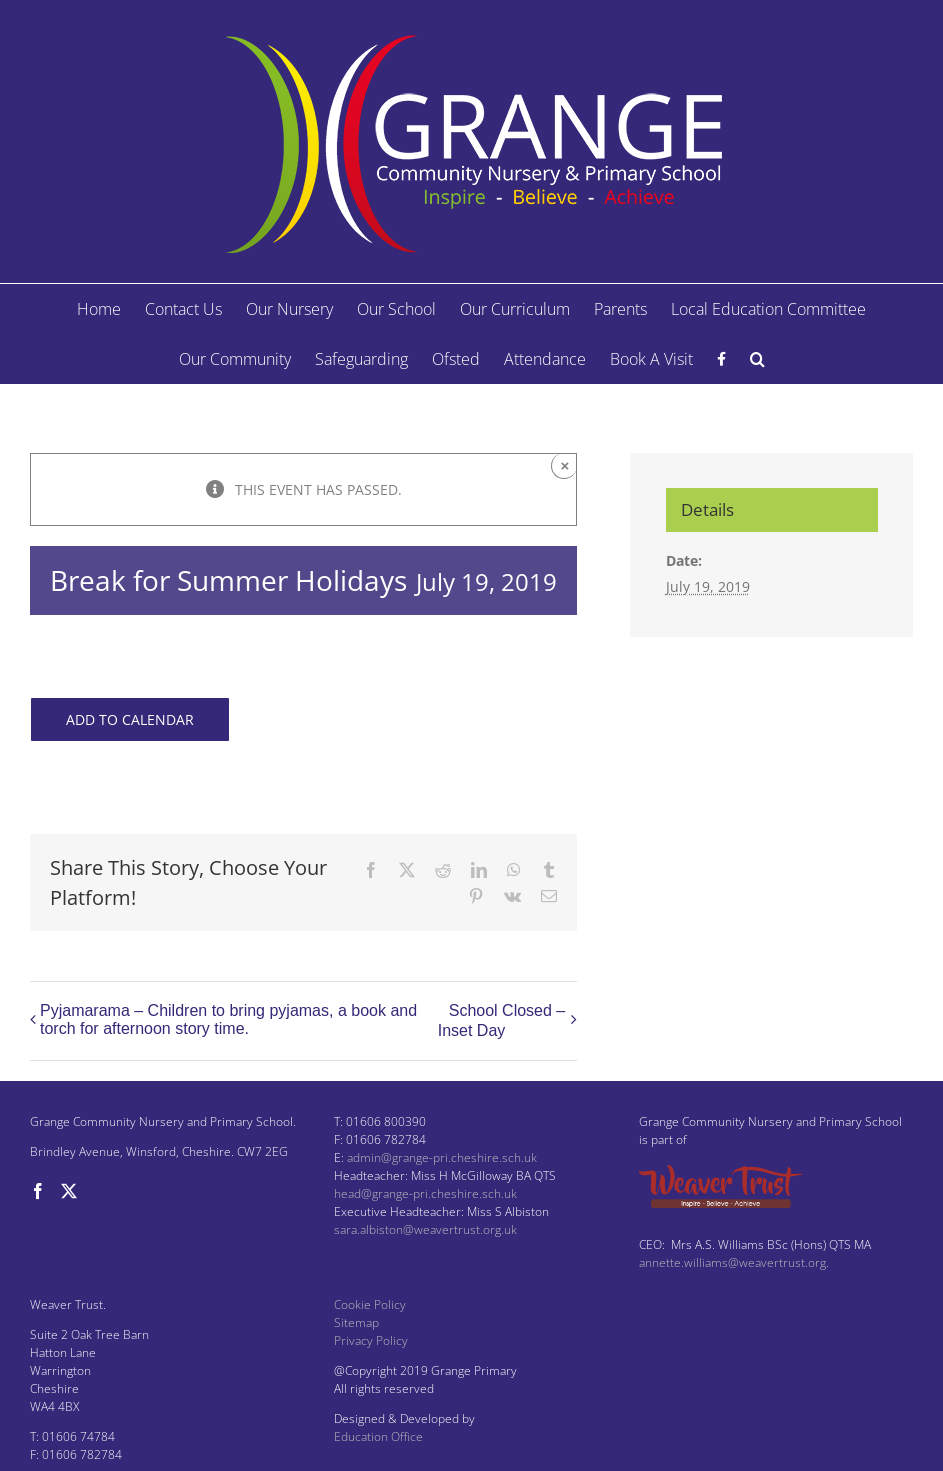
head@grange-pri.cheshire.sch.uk (425, 1193)
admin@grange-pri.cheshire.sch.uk (442, 1157)
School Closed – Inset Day (502, 1020)
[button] (757, 359)
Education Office (378, 1436)
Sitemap (356, 1322)
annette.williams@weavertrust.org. (734, 1262)
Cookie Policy (370, 1304)
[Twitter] (69, 1191)
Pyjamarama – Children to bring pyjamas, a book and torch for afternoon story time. (228, 1019)
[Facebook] (38, 1191)
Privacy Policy (371, 1340)
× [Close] (565, 465)
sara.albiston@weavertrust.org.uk (425, 1229)
